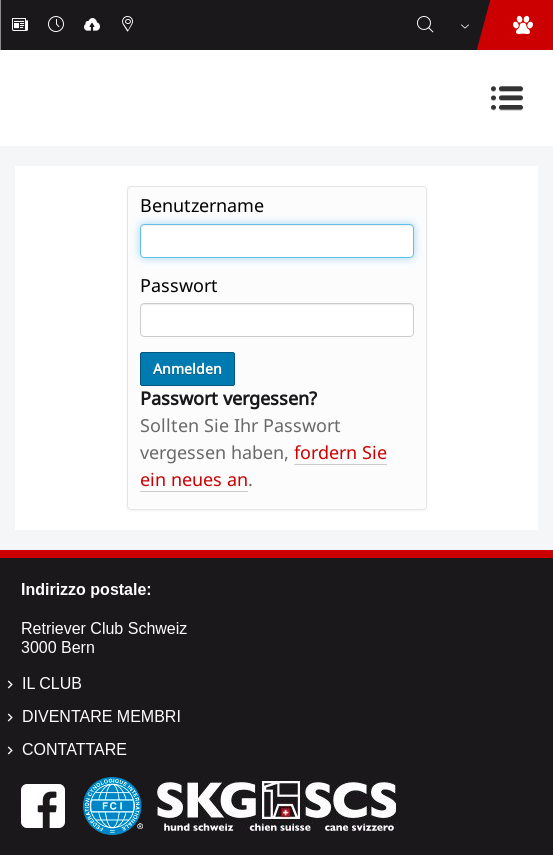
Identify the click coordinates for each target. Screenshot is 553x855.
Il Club (52, 683)
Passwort (179, 285)
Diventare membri (101, 716)
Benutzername (202, 205)
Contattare (74, 749)
